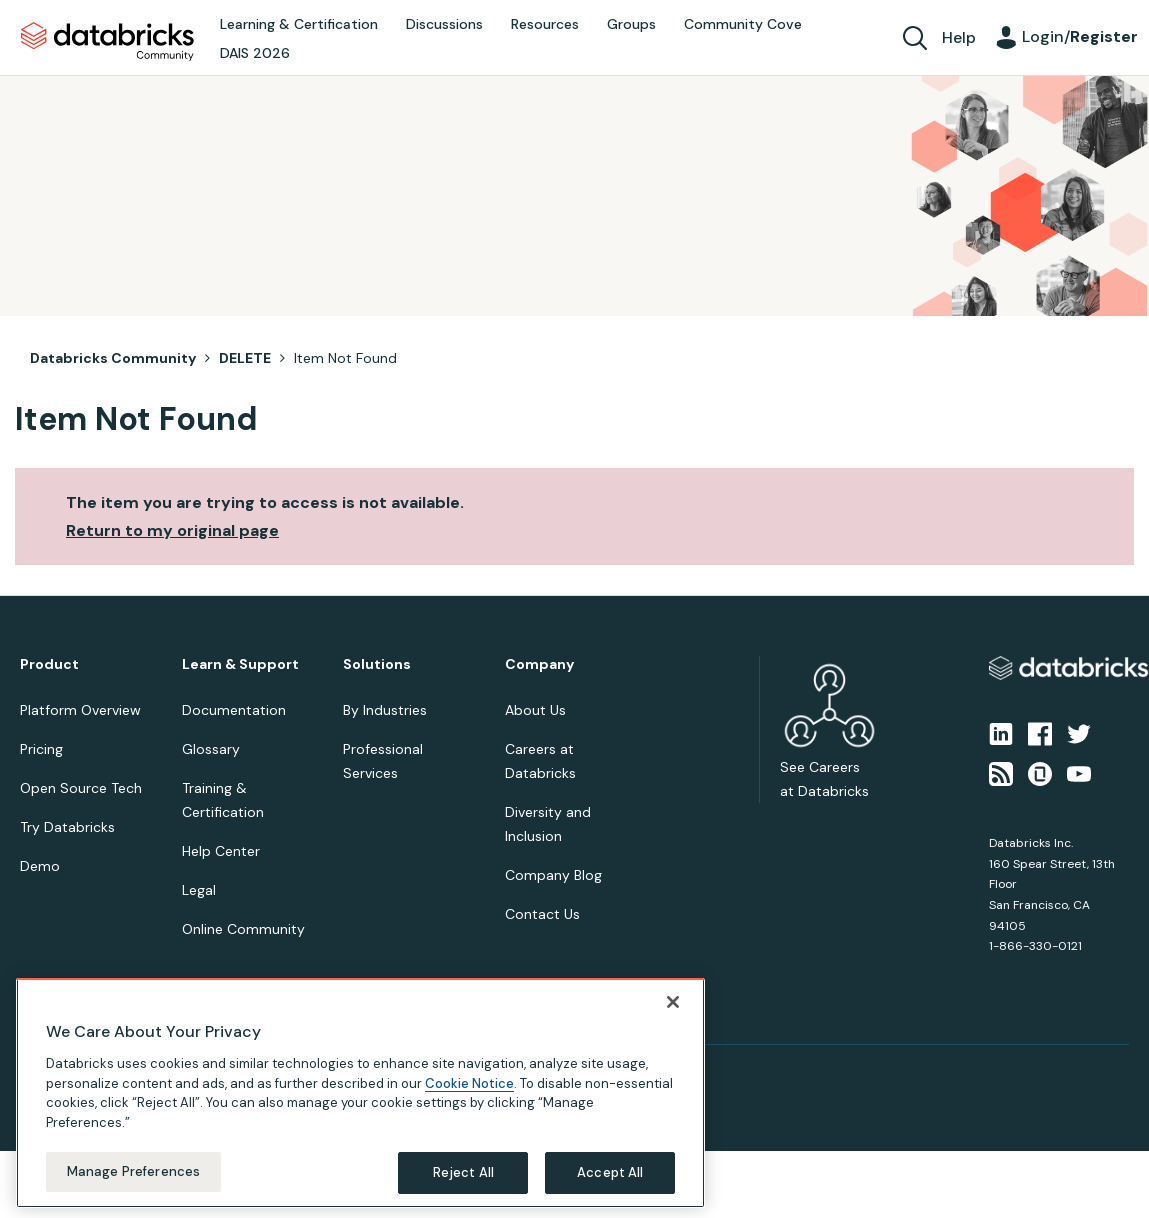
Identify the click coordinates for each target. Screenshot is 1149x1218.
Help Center (221, 851)
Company (539, 664)
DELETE (245, 358)
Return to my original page (172, 530)
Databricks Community (107, 42)
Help (959, 37)
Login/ (1080, 36)
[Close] (673, 1002)
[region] (360, 1093)
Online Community (243, 929)
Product (49, 664)
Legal (199, 890)
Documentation (234, 710)
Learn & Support (240, 664)
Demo (40, 866)
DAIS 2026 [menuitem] (255, 53)
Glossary (211, 749)
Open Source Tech (81, 788)
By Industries (385, 710)
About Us (535, 710)
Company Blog (553, 875)
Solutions (377, 664)
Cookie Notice (469, 1083)
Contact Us (542, 914)
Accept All (610, 1172)
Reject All (463, 1172)
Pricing (41, 749)
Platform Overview (80, 710)
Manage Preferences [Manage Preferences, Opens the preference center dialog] (133, 1171)
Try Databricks (67, 827)
